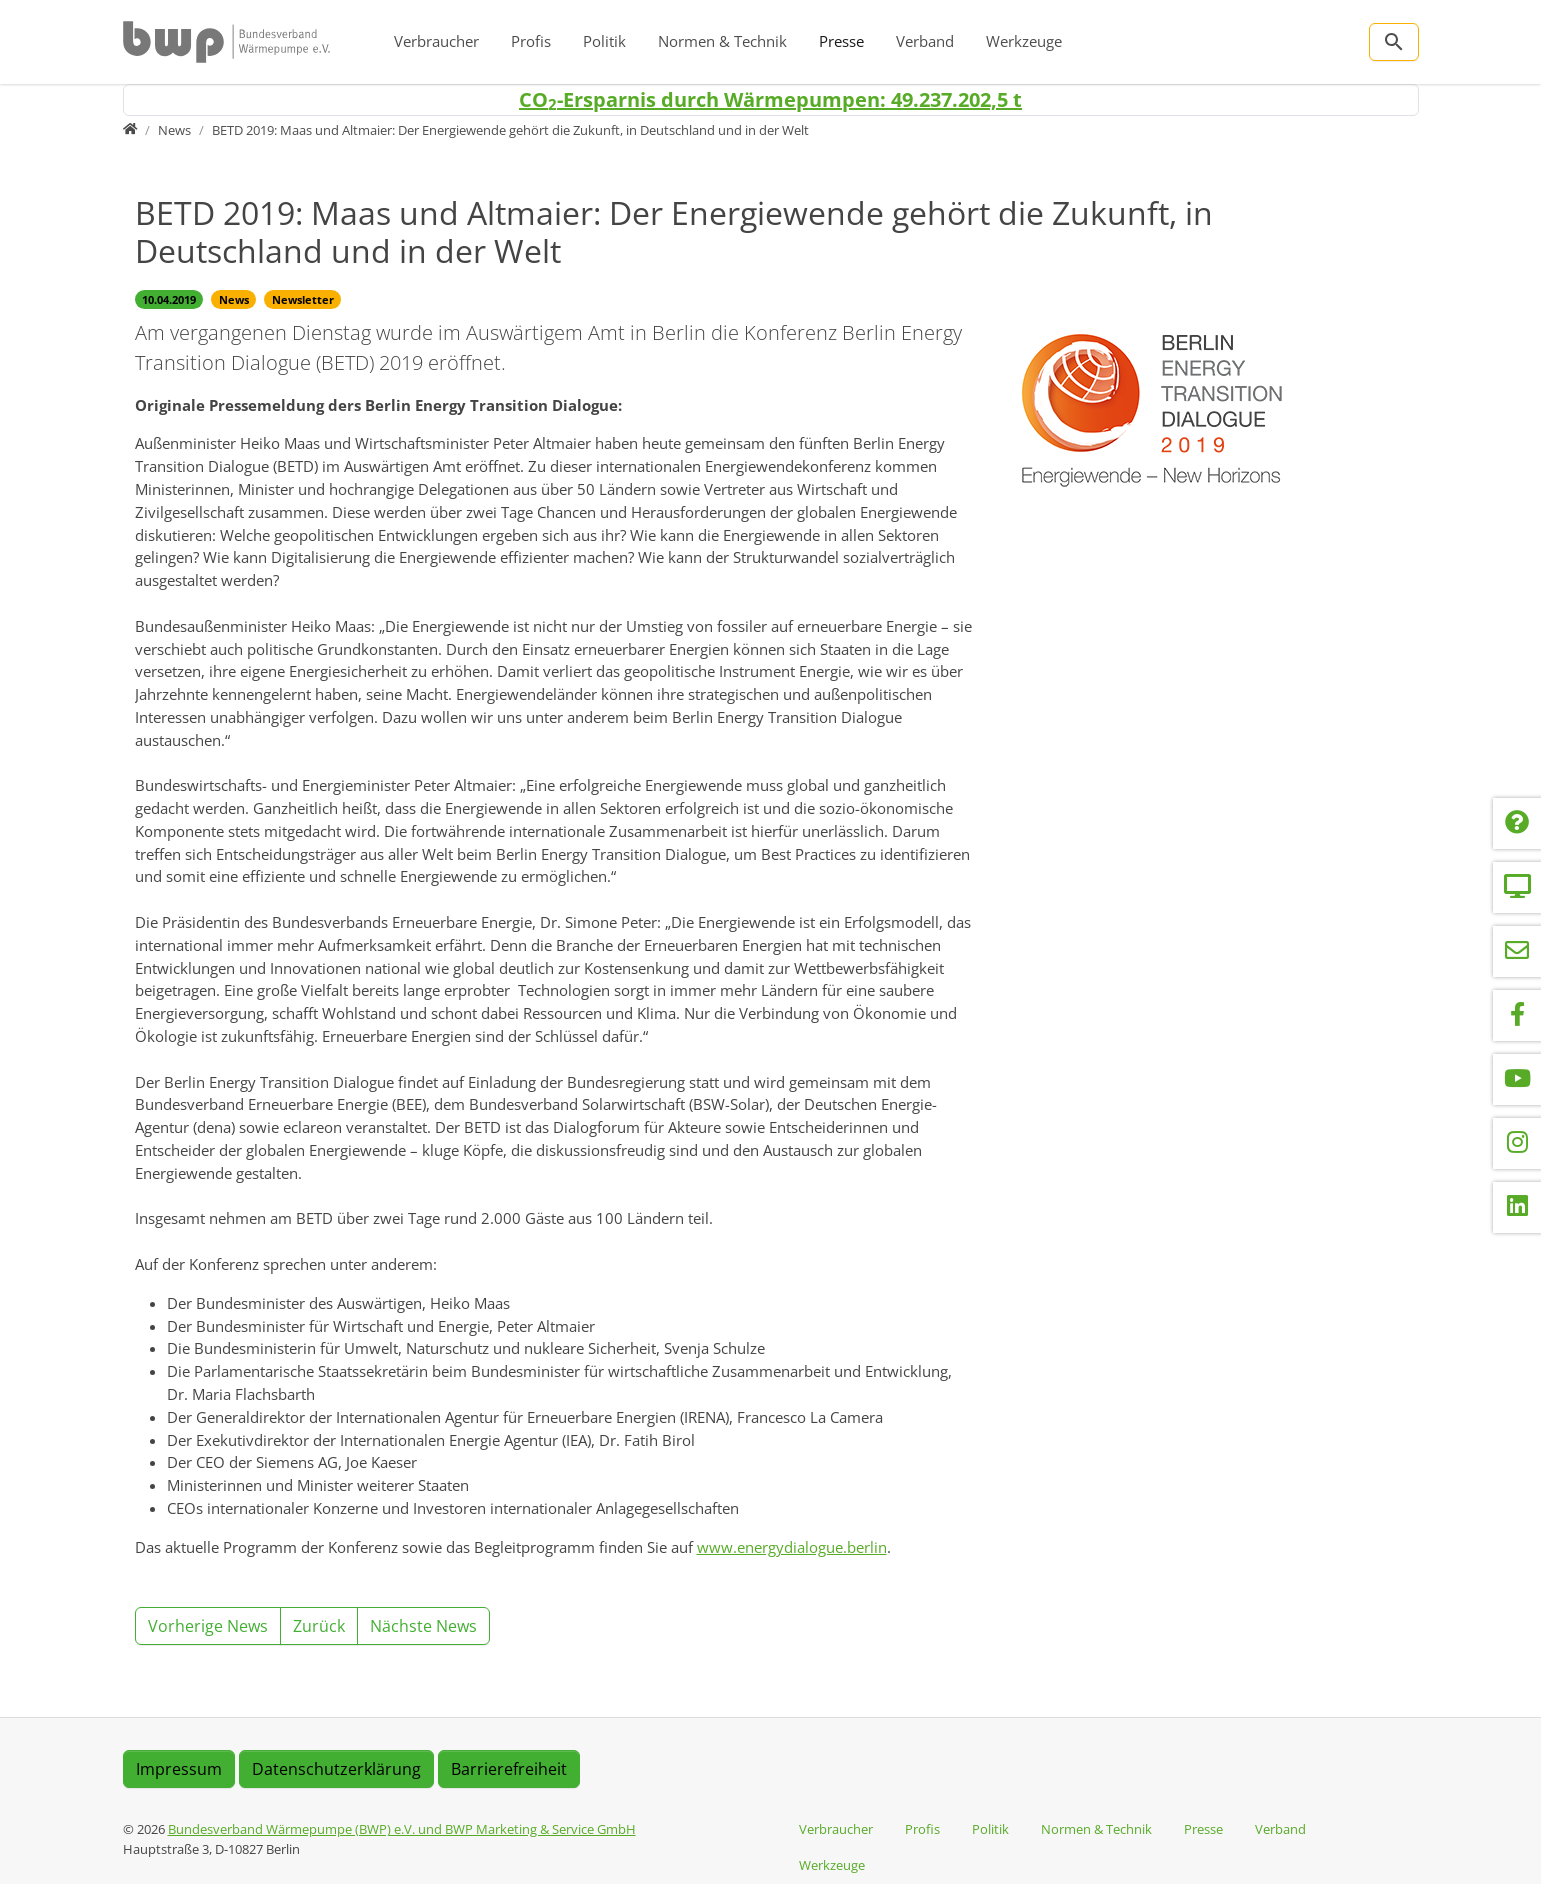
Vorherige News (208, 1626)
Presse (841, 41)
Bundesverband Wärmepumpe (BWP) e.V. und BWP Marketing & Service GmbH (402, 1829)
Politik (604, 41)
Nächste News (423, 1626)
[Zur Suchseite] (1394, 42)
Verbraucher (436, 41)
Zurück (319, 1626)
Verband (925, 41)
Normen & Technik (722, 41)
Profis (531, 41)
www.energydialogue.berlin (792, 1547)
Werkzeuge (1024, 41)
